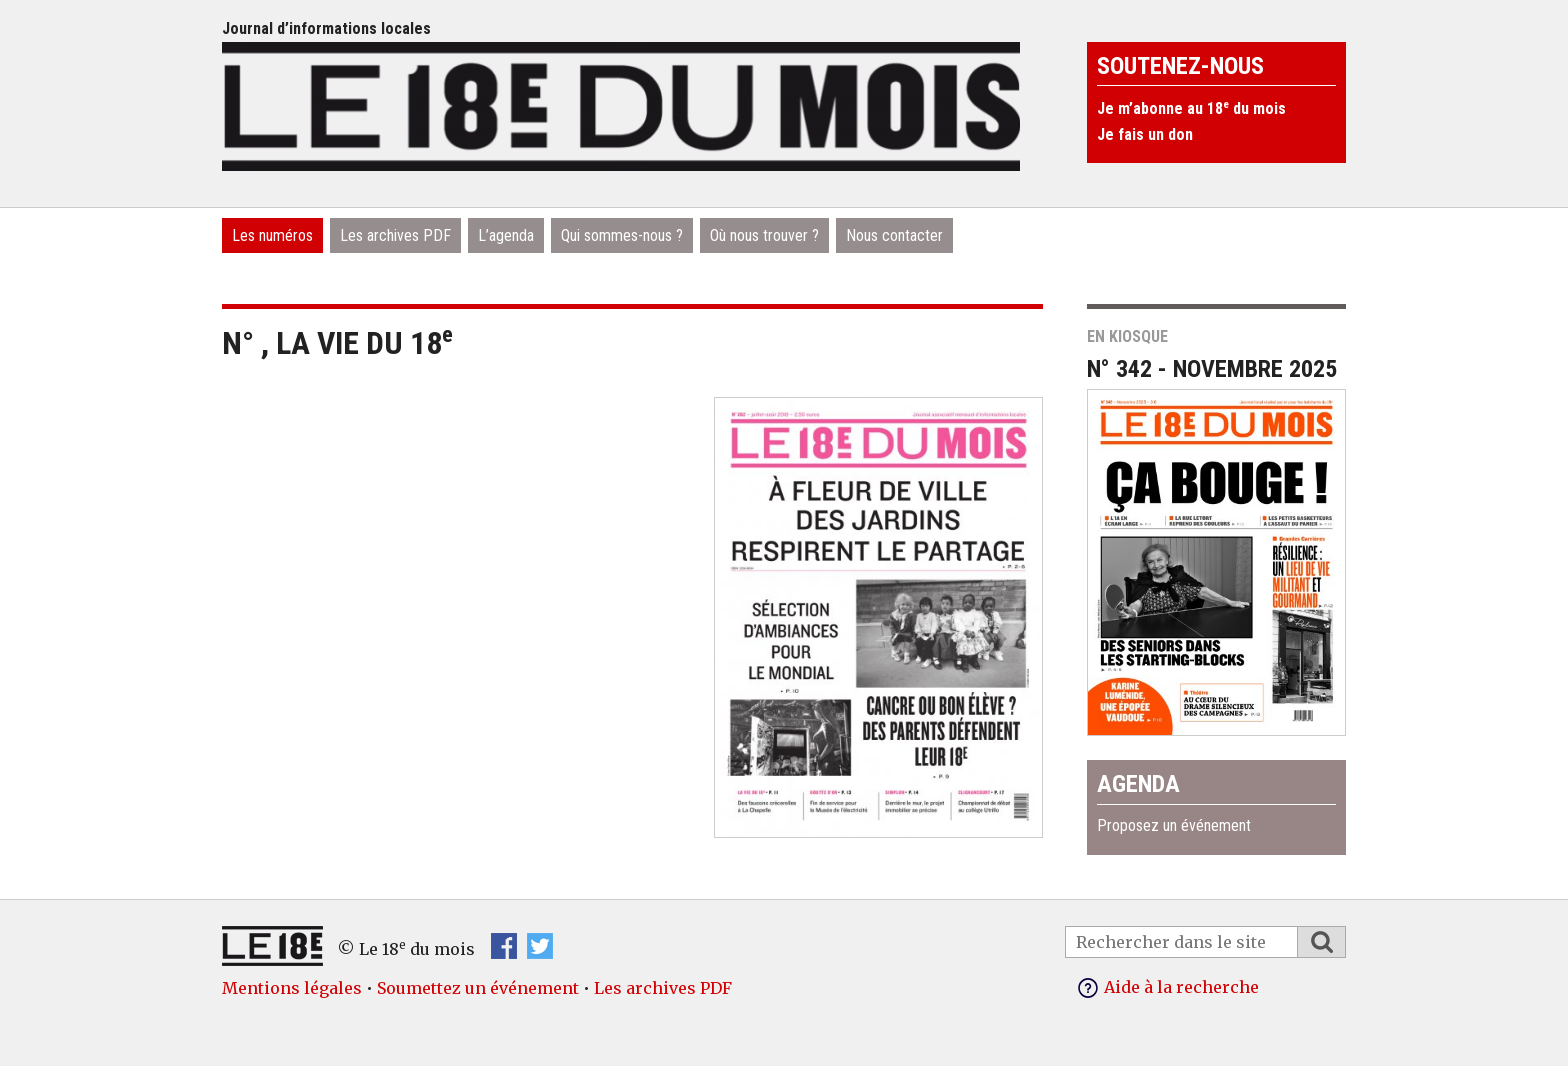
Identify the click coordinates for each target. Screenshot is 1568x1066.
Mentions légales (292, 988)
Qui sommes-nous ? (622, 235)
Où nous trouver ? (764, 235)
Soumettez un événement (478, 988)
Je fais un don (1145, 134)
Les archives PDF (395, 235)
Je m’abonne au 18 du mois (1191, 108)
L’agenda (506, 235)
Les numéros (272, 235)
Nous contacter (894, 235)
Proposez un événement (1174, 825)
